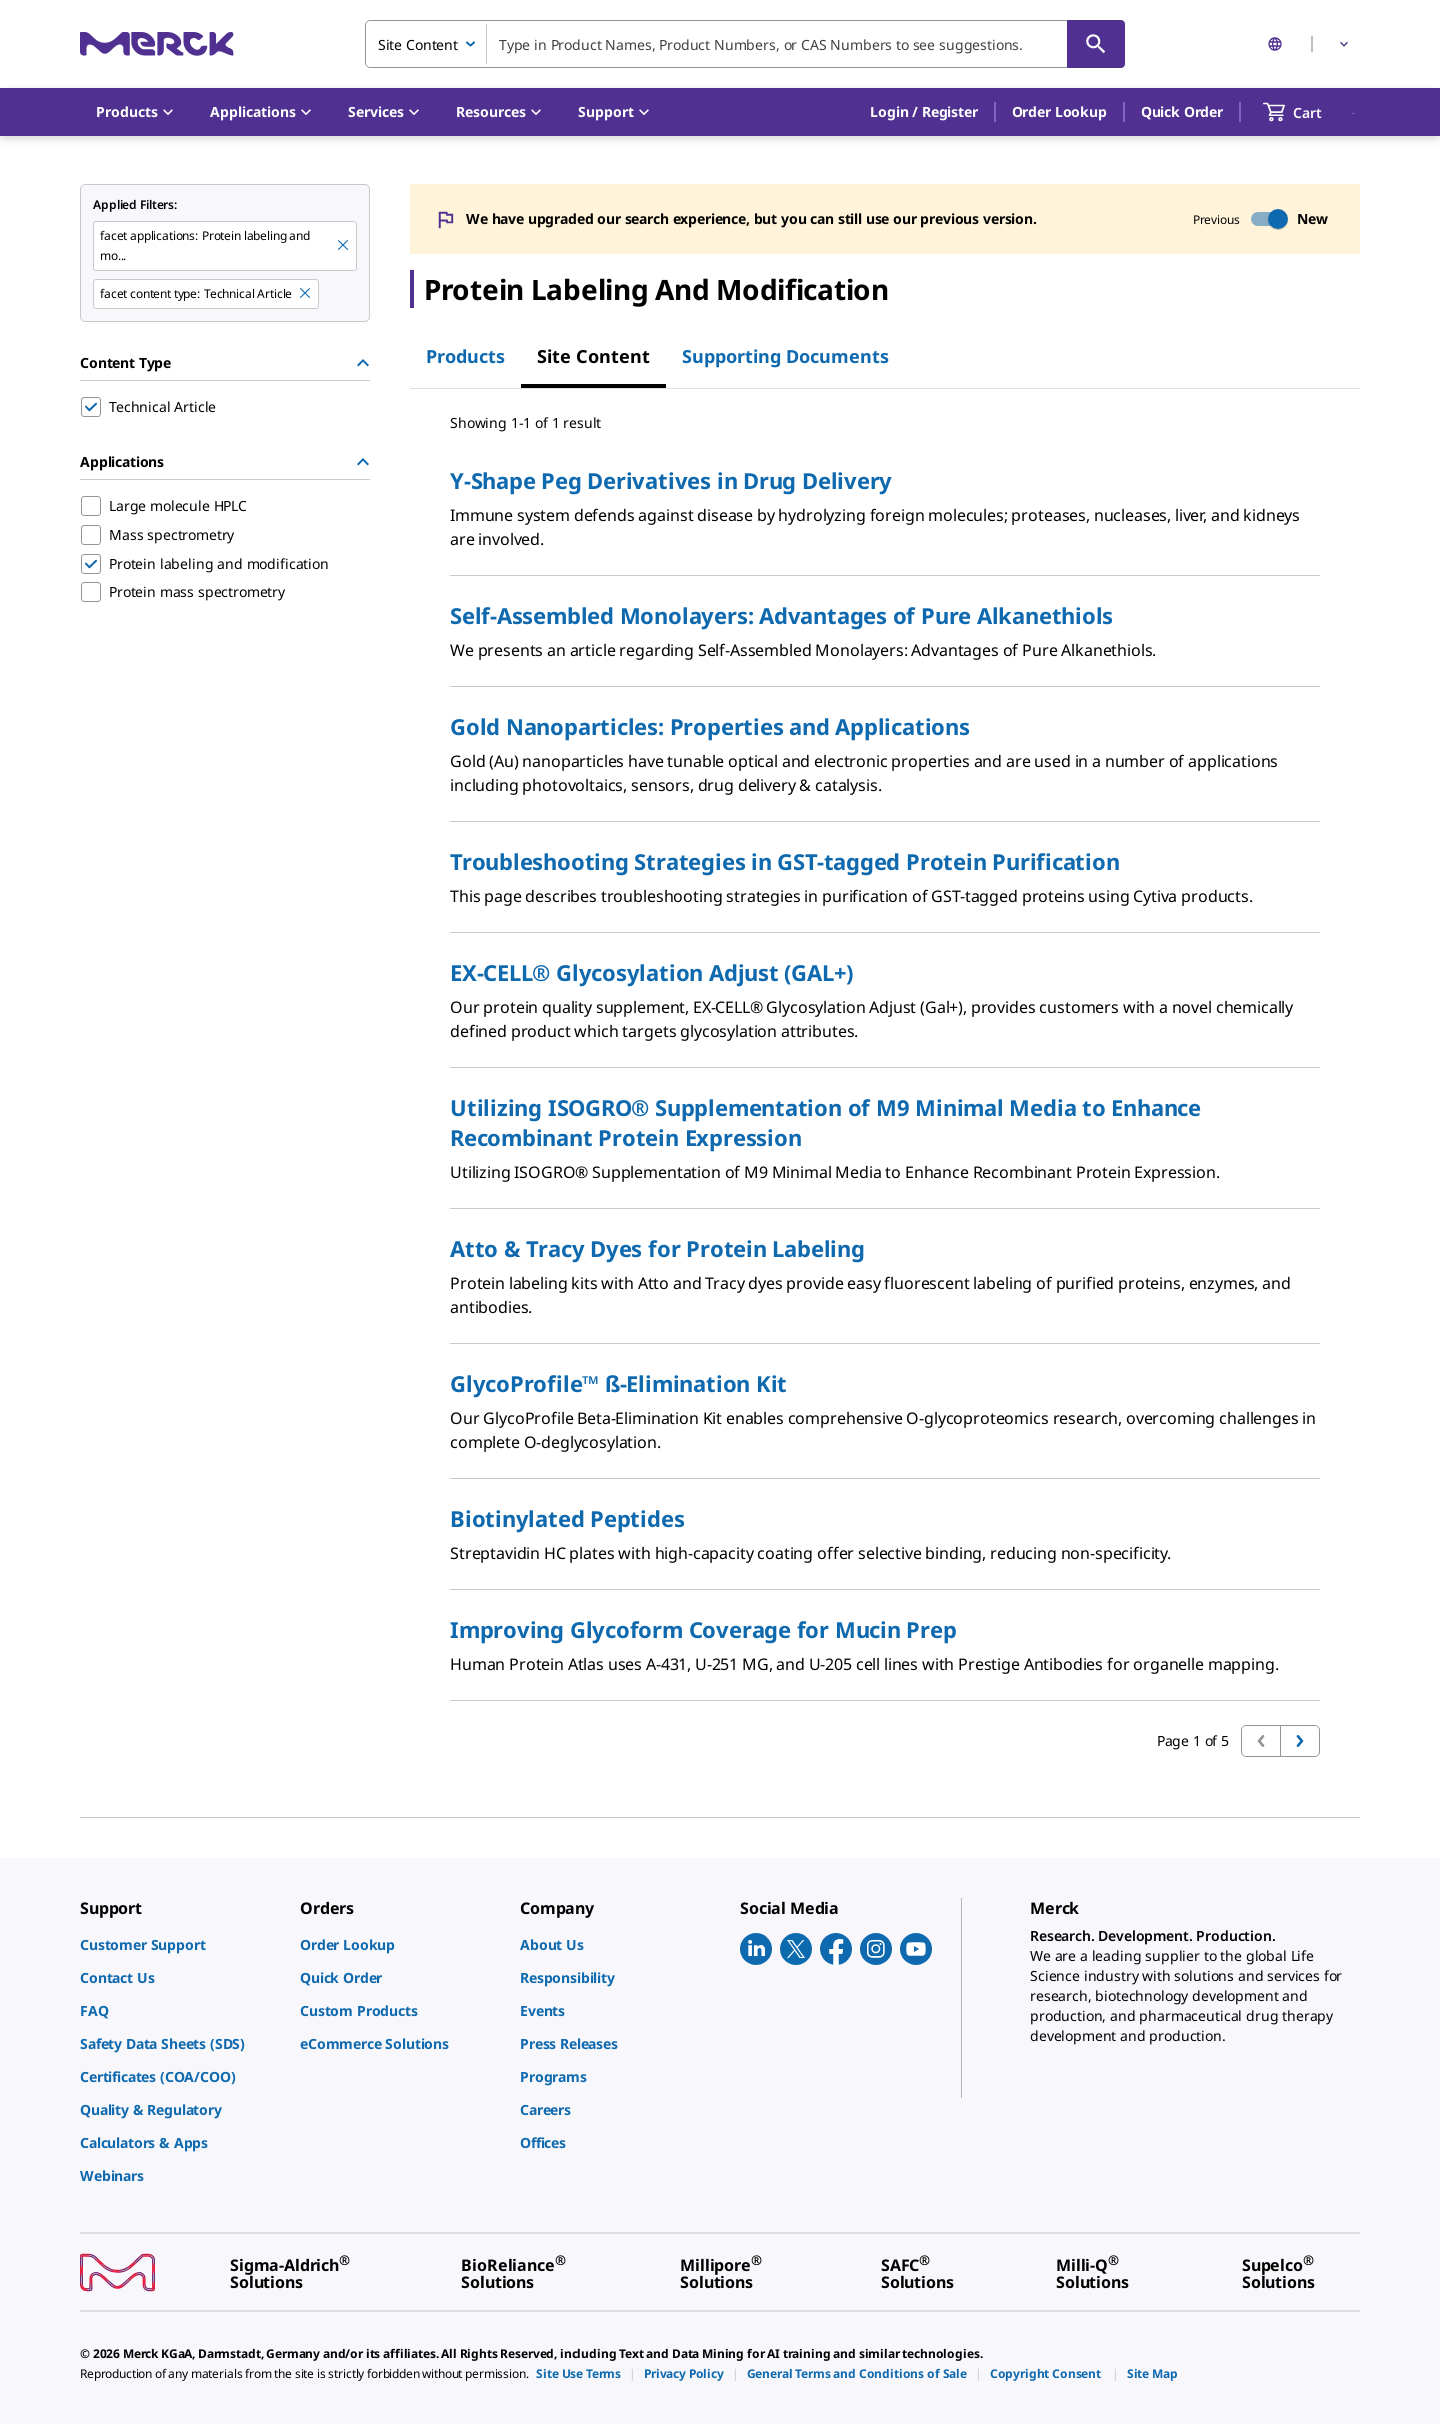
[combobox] (745, 44)
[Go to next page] (1300, 1741)
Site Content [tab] (593, 356)
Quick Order (1182, 111)
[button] (923, 112)
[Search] (1096, 44)
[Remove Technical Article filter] (306, 294)
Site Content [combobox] (418, 44)
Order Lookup (1059, 111)
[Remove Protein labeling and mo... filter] (344, 246)
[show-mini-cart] (1310, 112)
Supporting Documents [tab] (785, 356)
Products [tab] (465, 356)
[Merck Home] (157, 43)
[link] (180, 1944)
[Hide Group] (363, 363)
